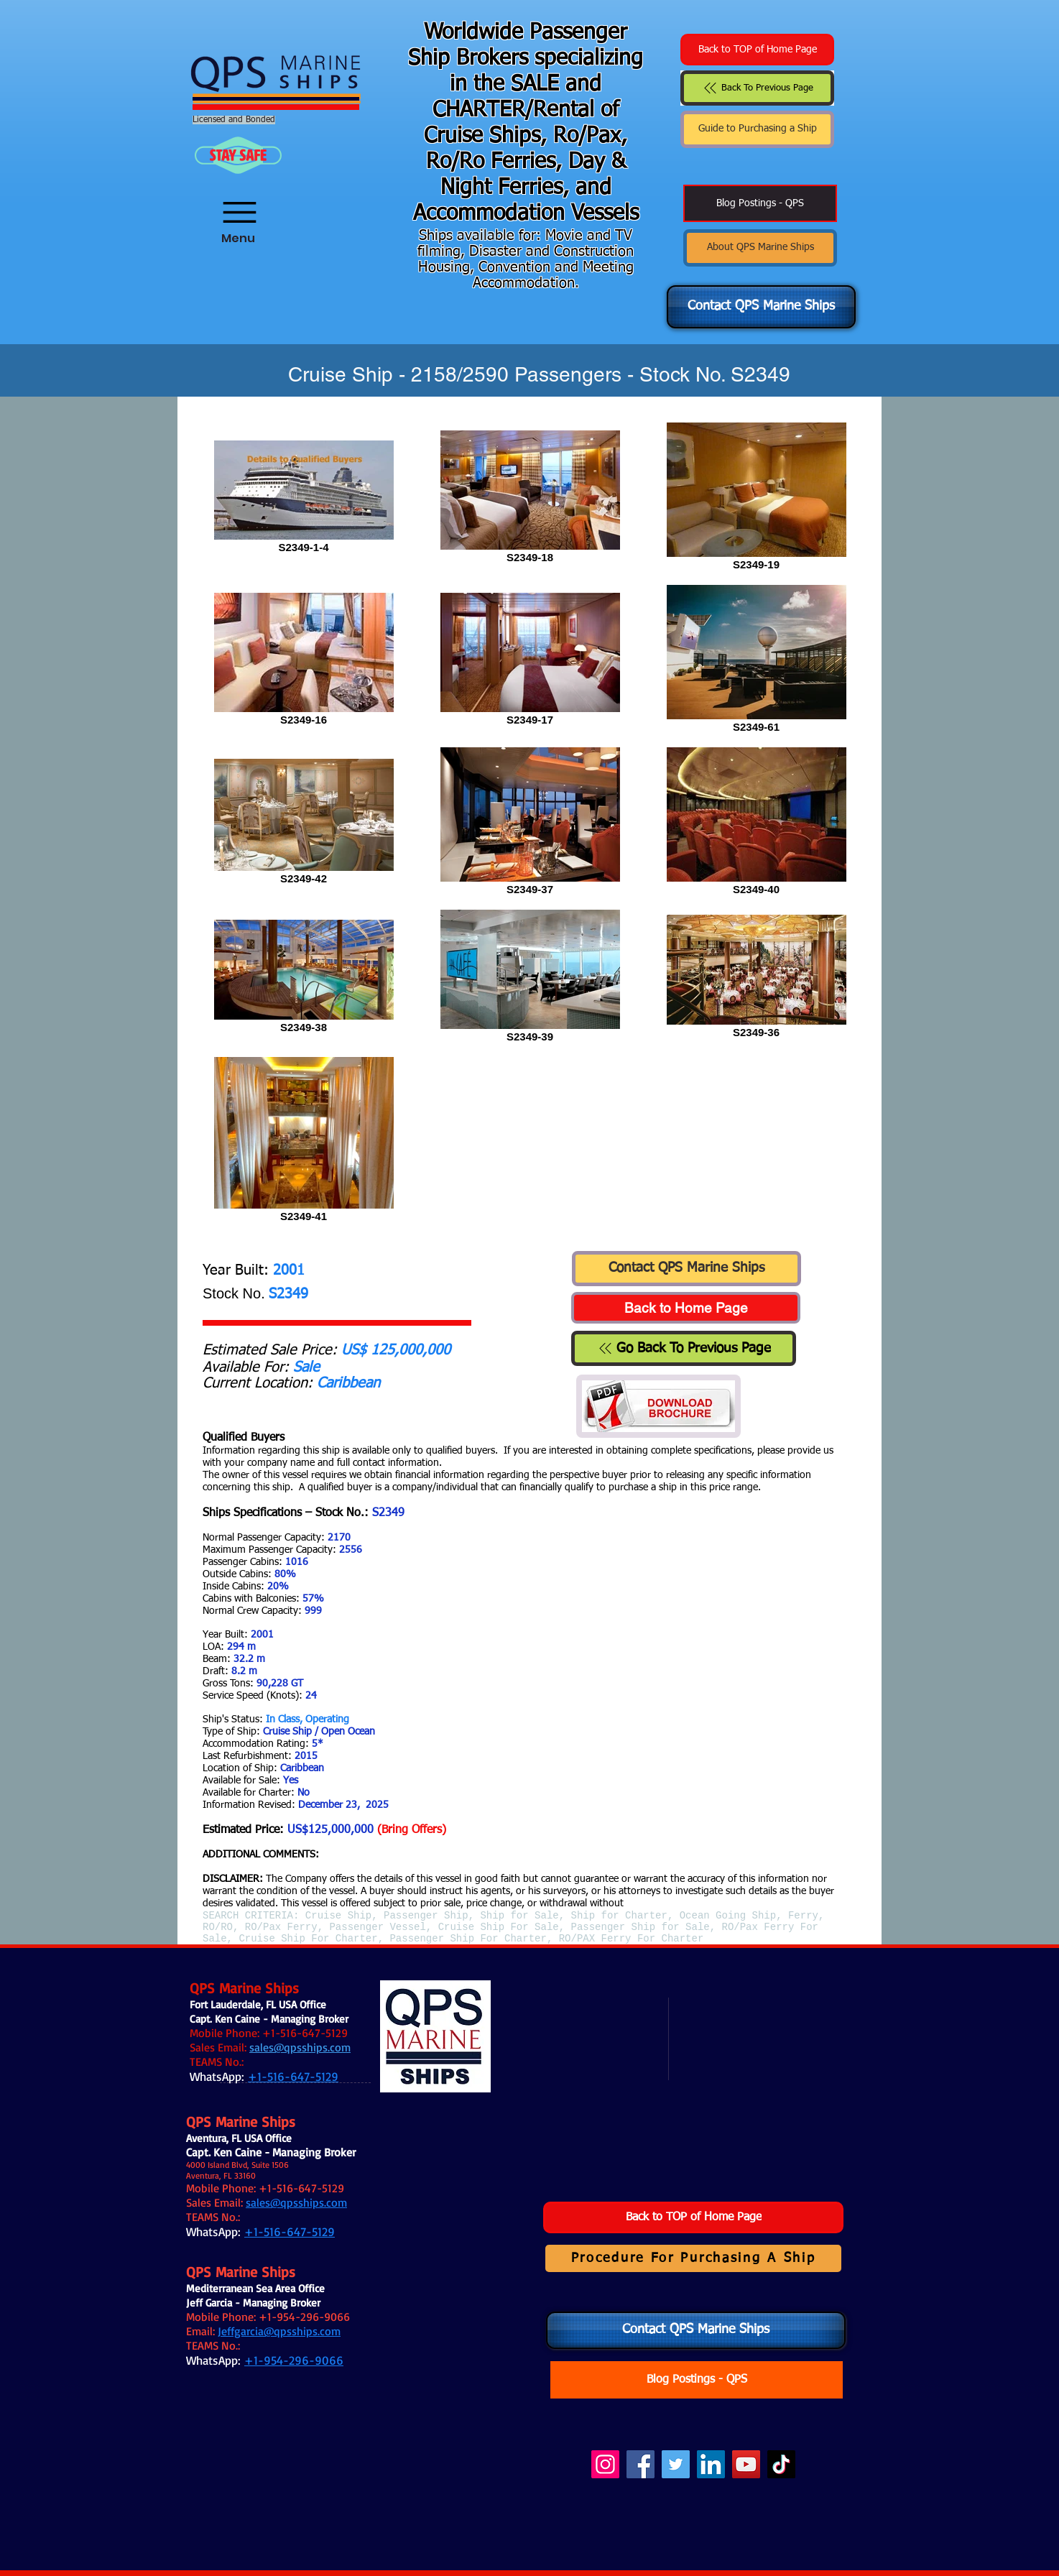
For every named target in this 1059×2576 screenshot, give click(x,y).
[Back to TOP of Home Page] (757, 49)
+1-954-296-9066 (304, 2316)
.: (296, 2061)
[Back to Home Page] (685, 1308)
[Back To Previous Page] (757, 88)
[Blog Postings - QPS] (760, 203)
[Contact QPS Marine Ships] (761, 306)
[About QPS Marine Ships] (760, 248)
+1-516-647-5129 (305, 2033)
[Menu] (238, 203)
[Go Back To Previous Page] (683, 1348)
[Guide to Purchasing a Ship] (757, 129)
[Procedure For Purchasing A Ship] (693, 2258)
